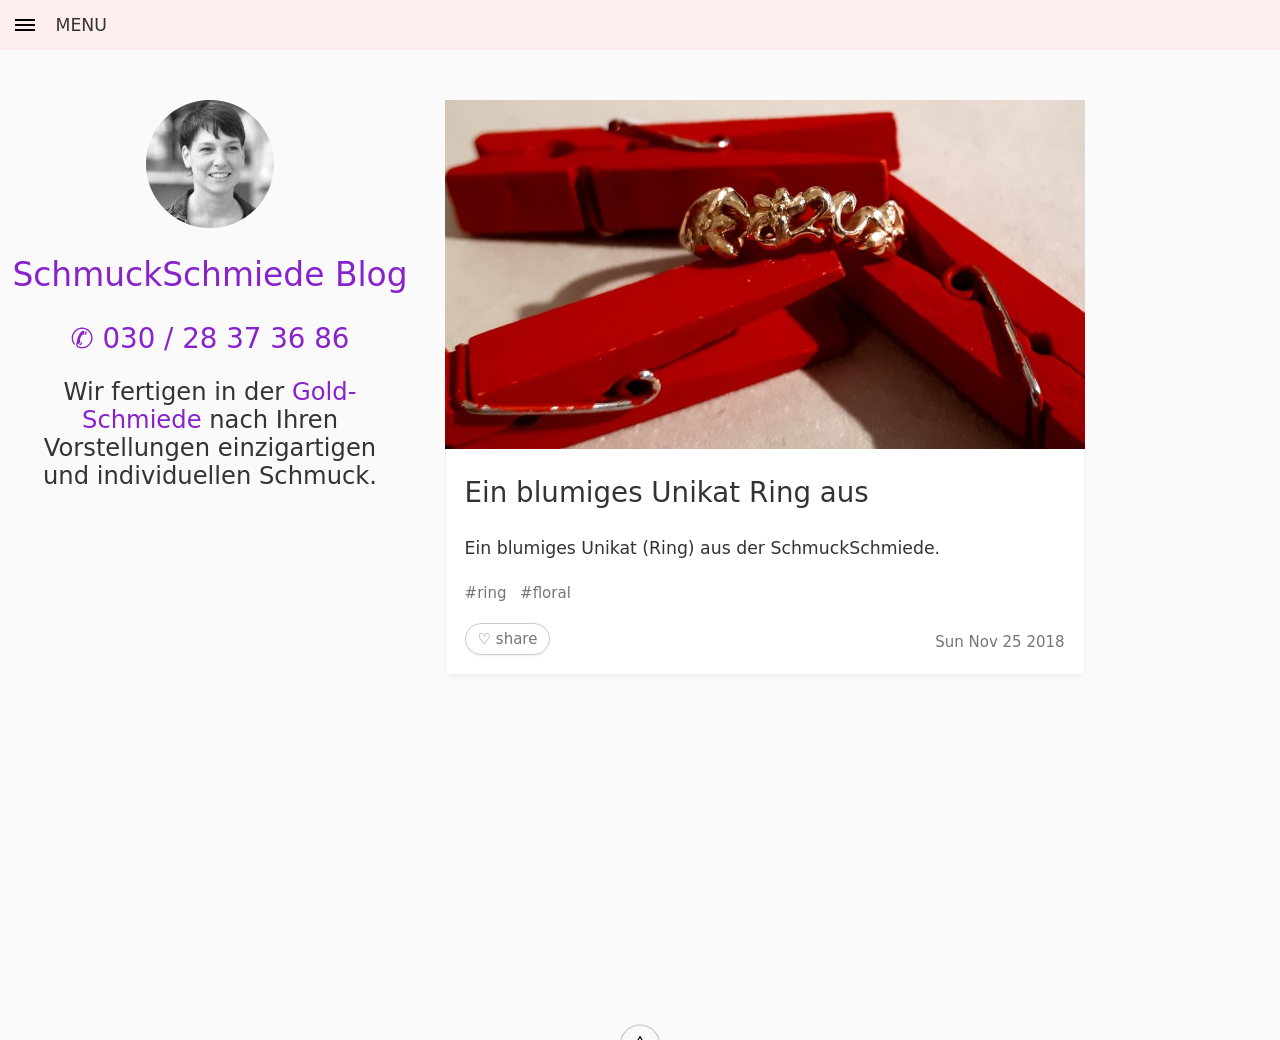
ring (491, 593)
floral (552, 593)
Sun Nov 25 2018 (999, 642)
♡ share (508, 639)
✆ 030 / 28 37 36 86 (210, 338)
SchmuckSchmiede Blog (209, 274)
